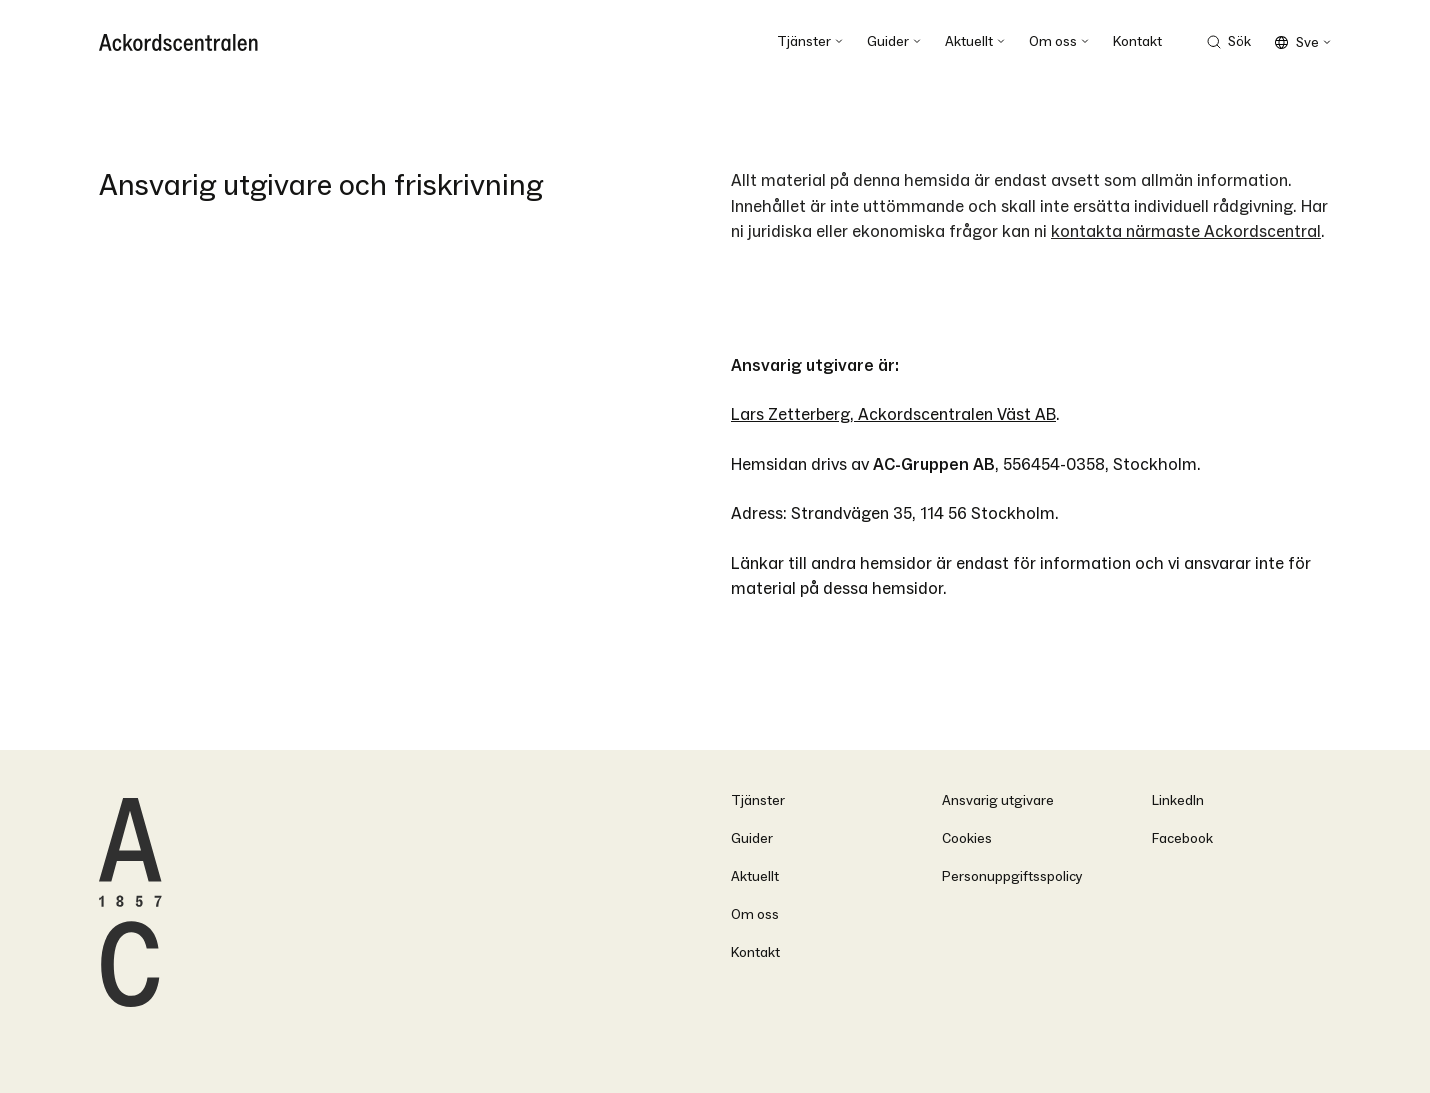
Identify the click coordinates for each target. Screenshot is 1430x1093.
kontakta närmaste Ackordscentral (1186, 231)
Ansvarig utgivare (998, 800)
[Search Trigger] (1228, 42)
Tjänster (758, 800)
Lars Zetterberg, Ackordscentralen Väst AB (893, 414)
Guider (752, 838)
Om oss (755, 914)
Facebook (1182, 838)
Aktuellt (755, 876)
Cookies (967, 838)
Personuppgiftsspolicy (1012, 876)
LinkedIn (1178, 800)
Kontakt (755, 952)
